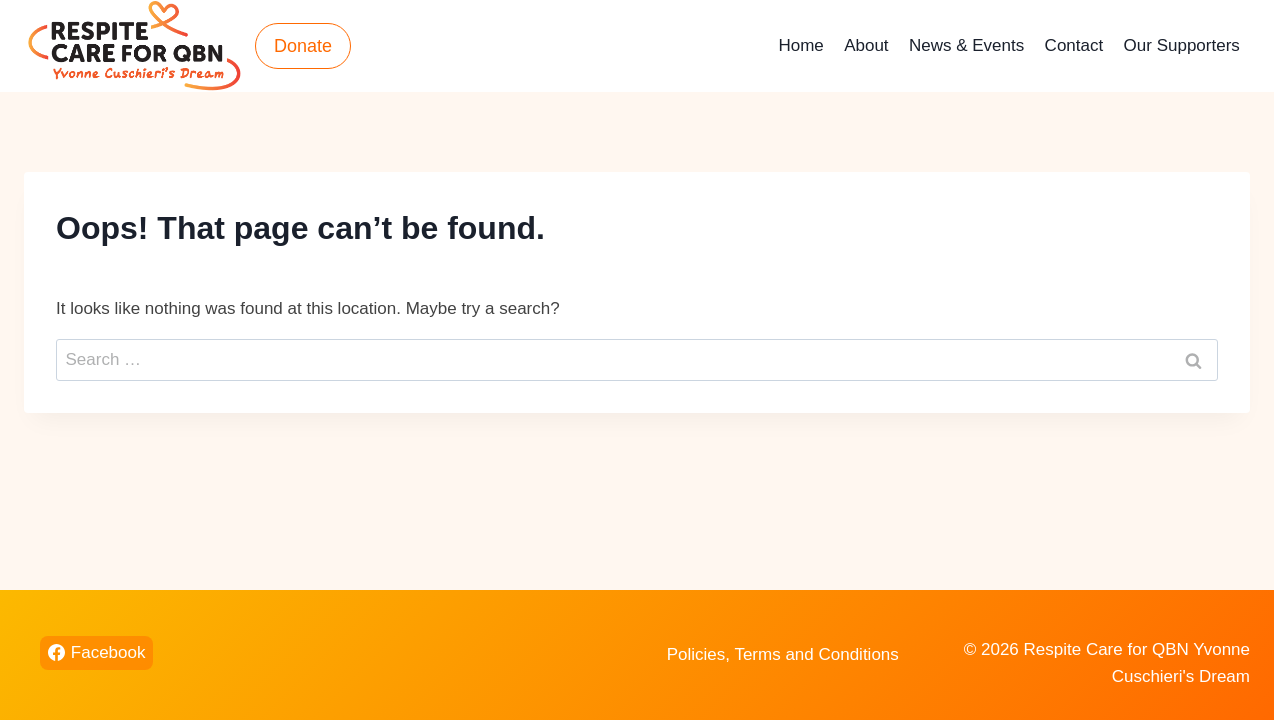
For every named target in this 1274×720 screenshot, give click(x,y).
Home (800, 45)
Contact (1074, 45)
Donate (303, 46)
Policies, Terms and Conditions (783, 654)
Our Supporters (1182, 45)
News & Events (966, 45)
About (866, 45)
